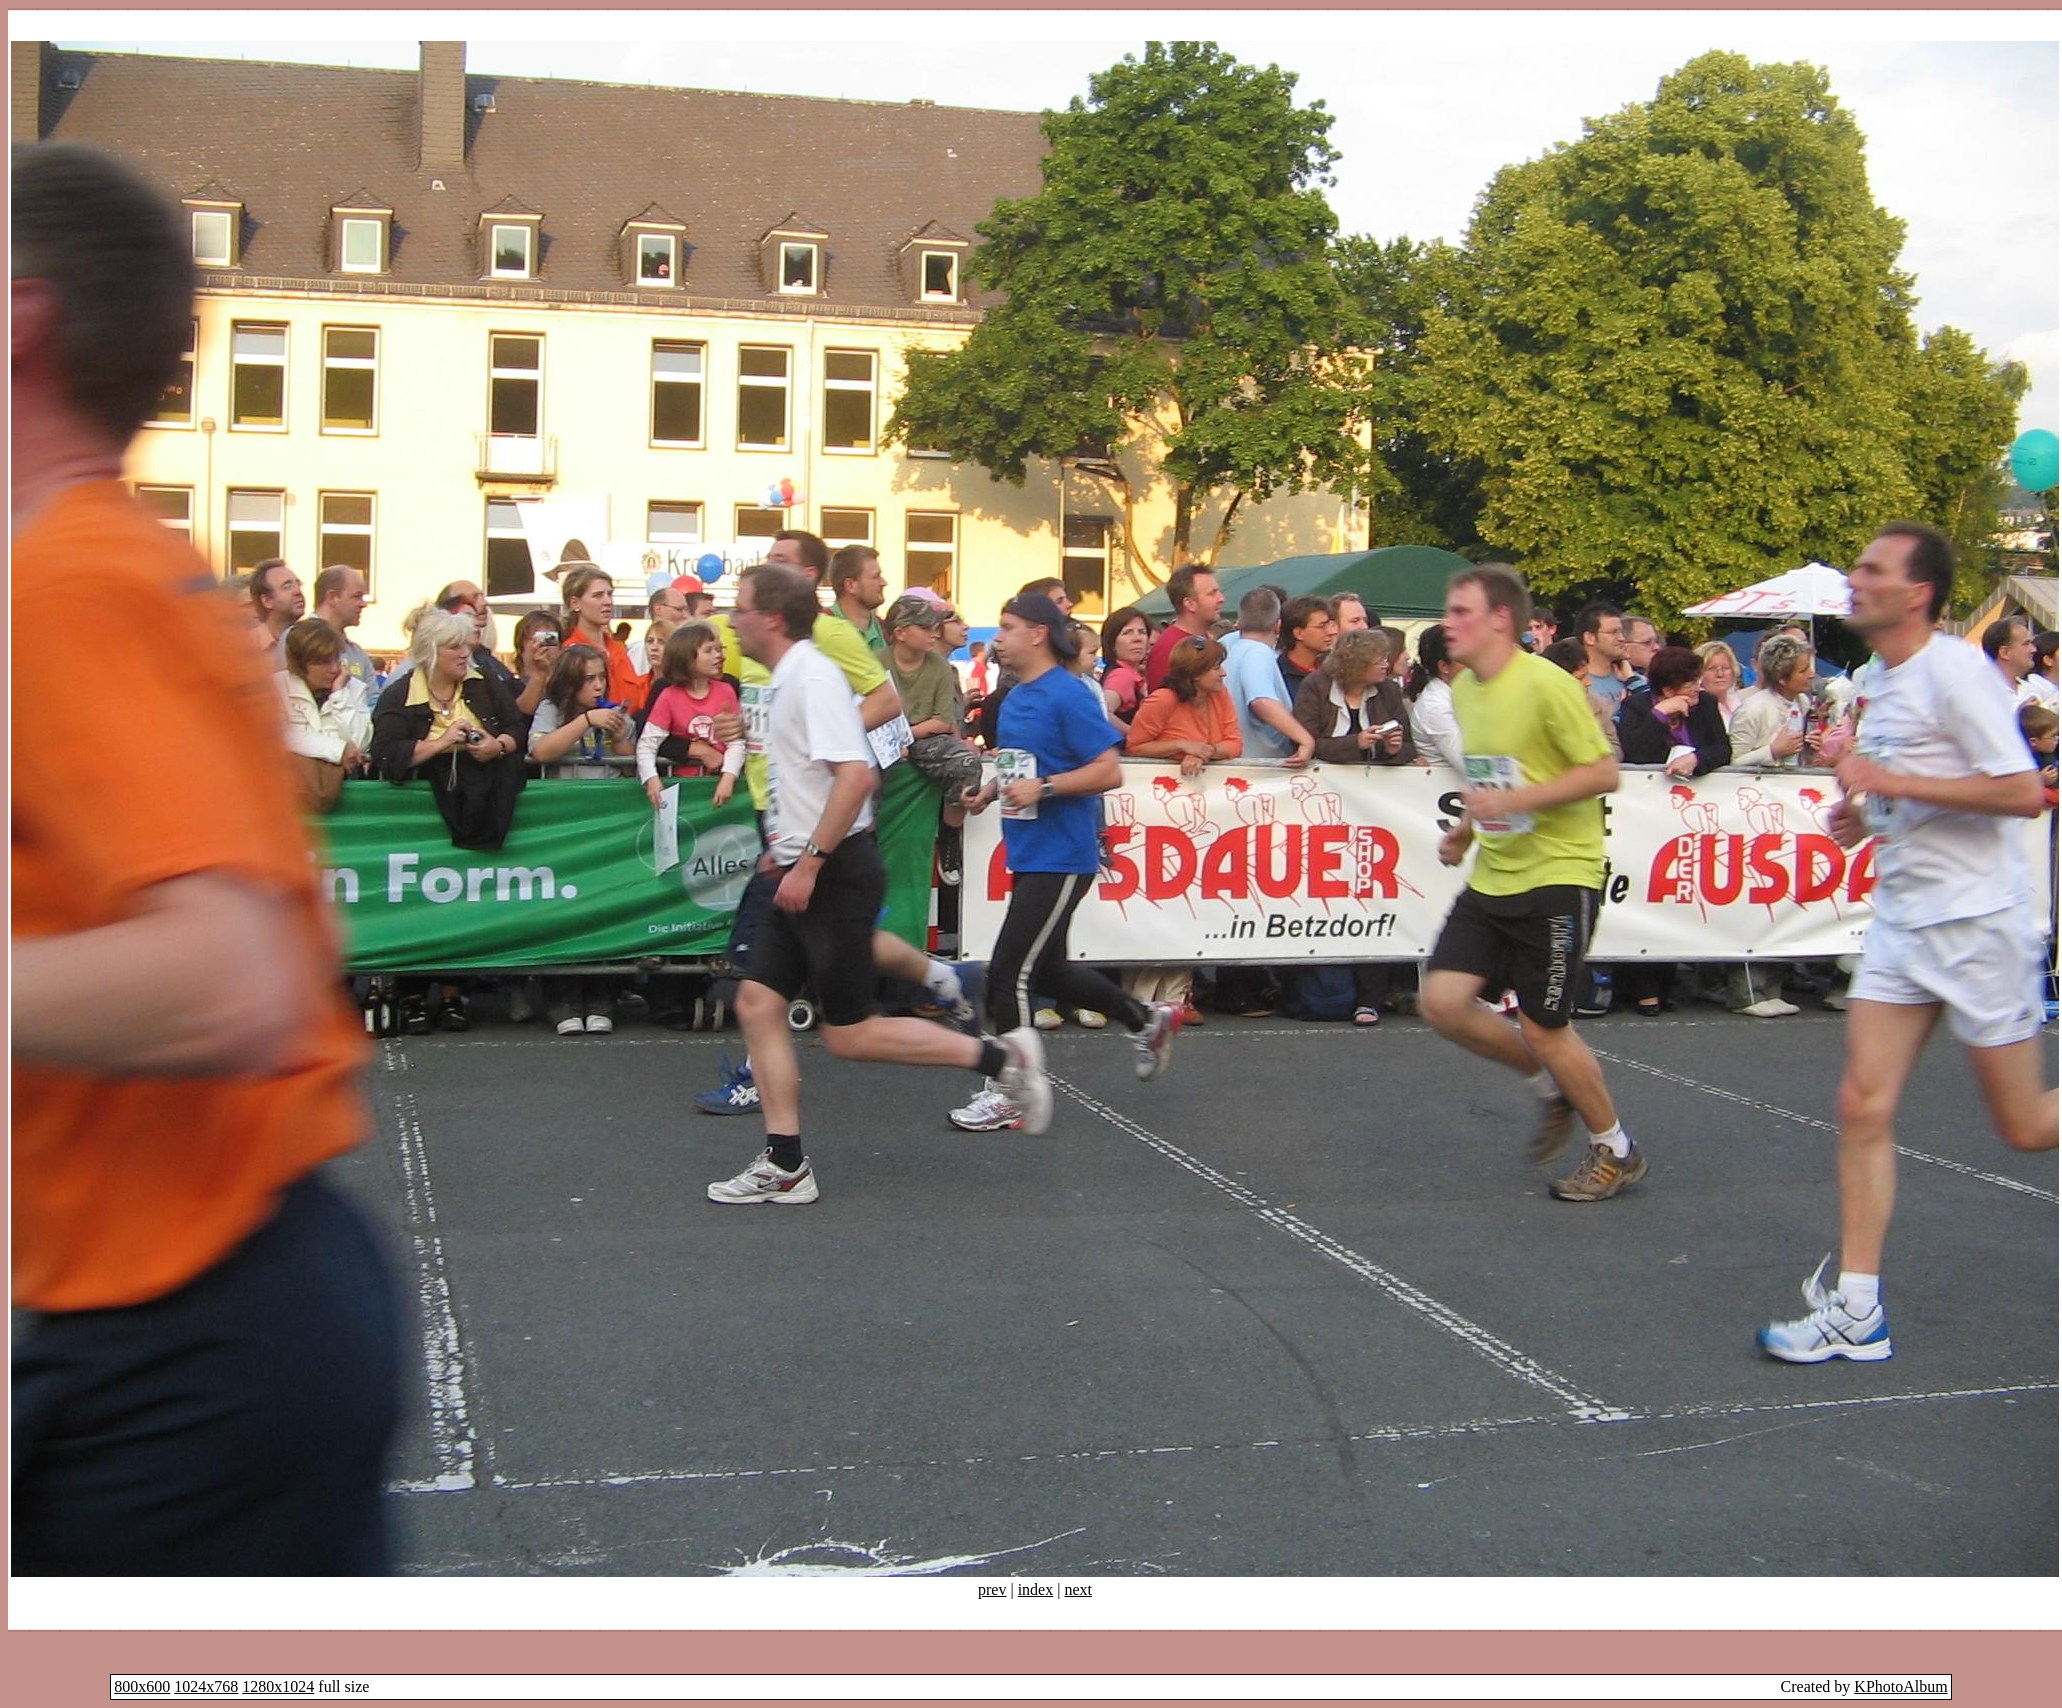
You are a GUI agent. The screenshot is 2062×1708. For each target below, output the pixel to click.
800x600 (142, 1686)
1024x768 (206, 1686)
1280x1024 (278, 1686)
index (1036, 1589)
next (1078, 1589)
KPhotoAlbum (1900, 1686)
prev (992, 1589)
